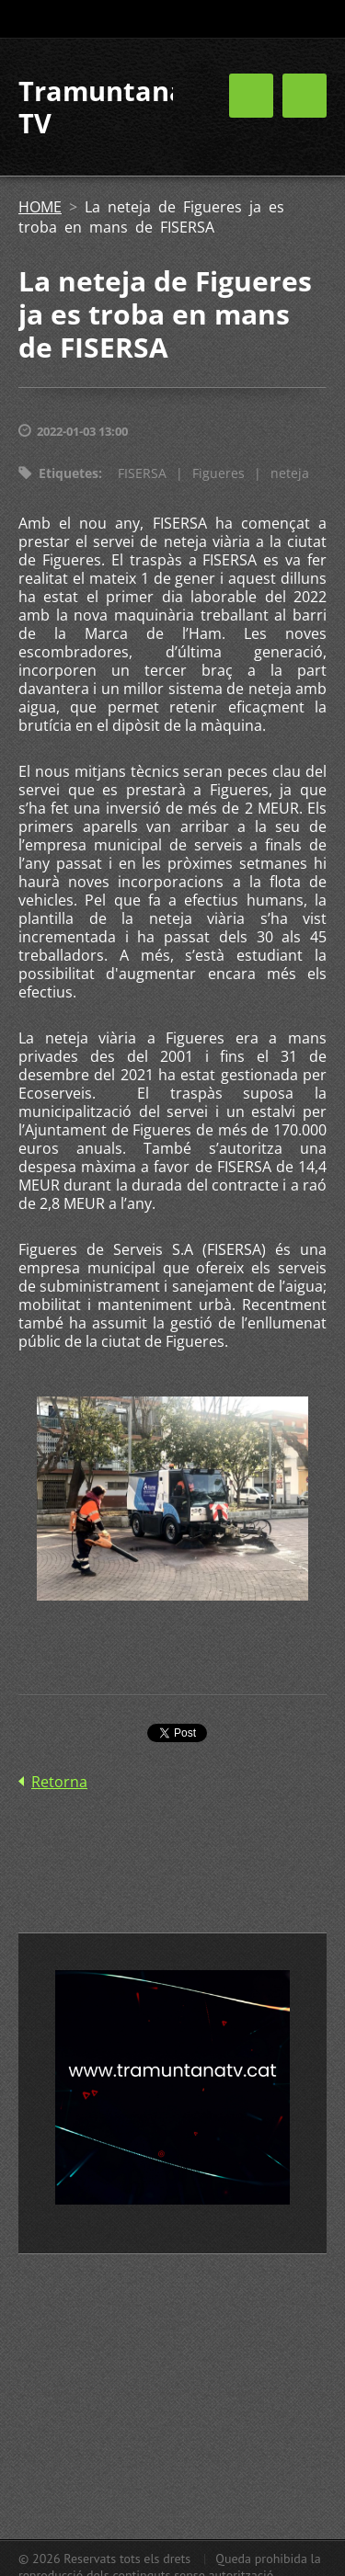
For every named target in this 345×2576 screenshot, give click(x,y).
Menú (304, 96)
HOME (40, 207)
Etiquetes (68, 473)
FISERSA (142, 473)
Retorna (59, 1782)
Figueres (218, 473)
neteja (289, 473)
